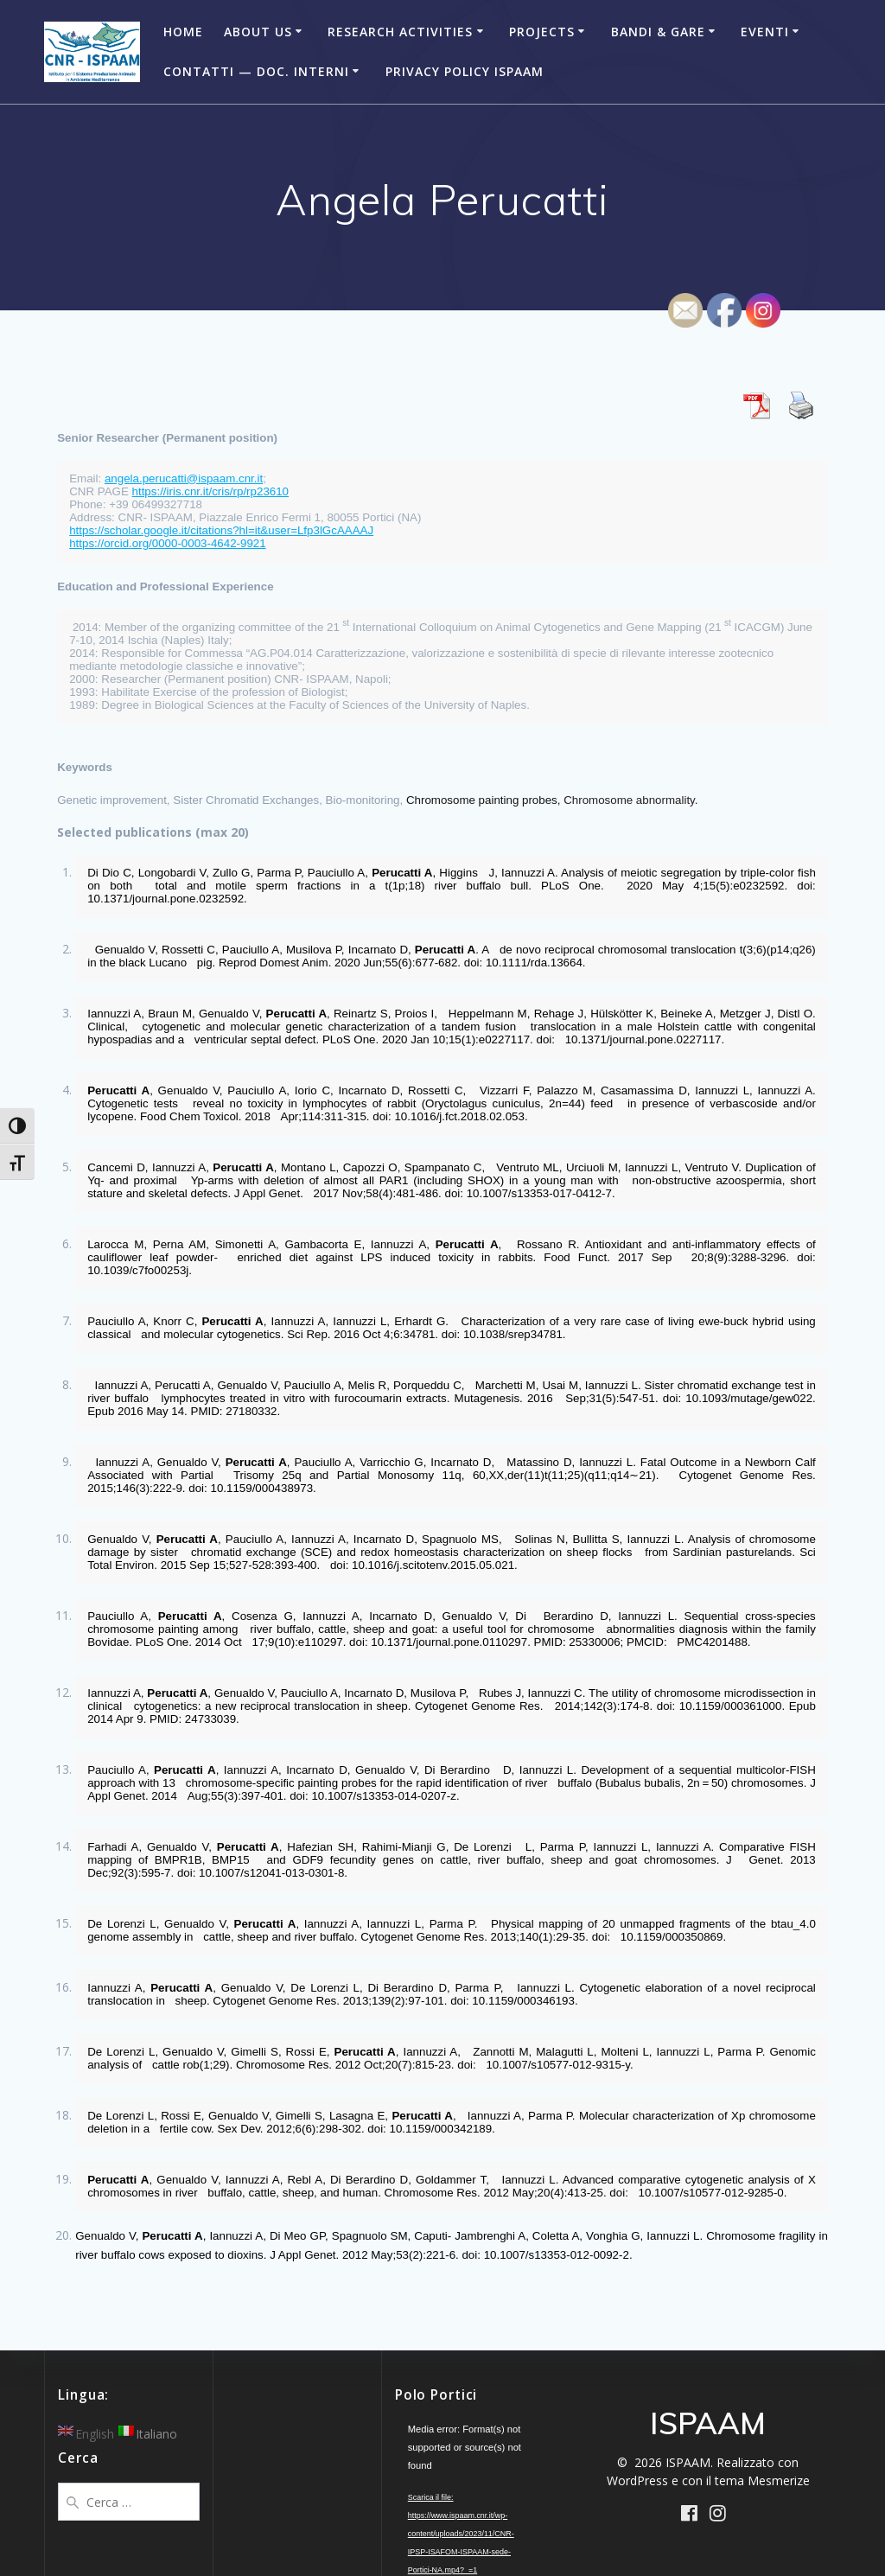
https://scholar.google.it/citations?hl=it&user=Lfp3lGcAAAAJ (221, 530)
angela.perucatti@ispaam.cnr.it (184, 478)
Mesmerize (779, 2480)
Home (183, 31)
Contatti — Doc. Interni (256, 71)
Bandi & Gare (658, 31)
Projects (542, 31)
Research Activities (400, 31)
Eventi (765, 31)
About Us (258, 31)
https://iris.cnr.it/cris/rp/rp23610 (210, 491)
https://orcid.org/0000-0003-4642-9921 (167, 543)
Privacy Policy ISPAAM (464, 71)
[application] (466, 2460)
